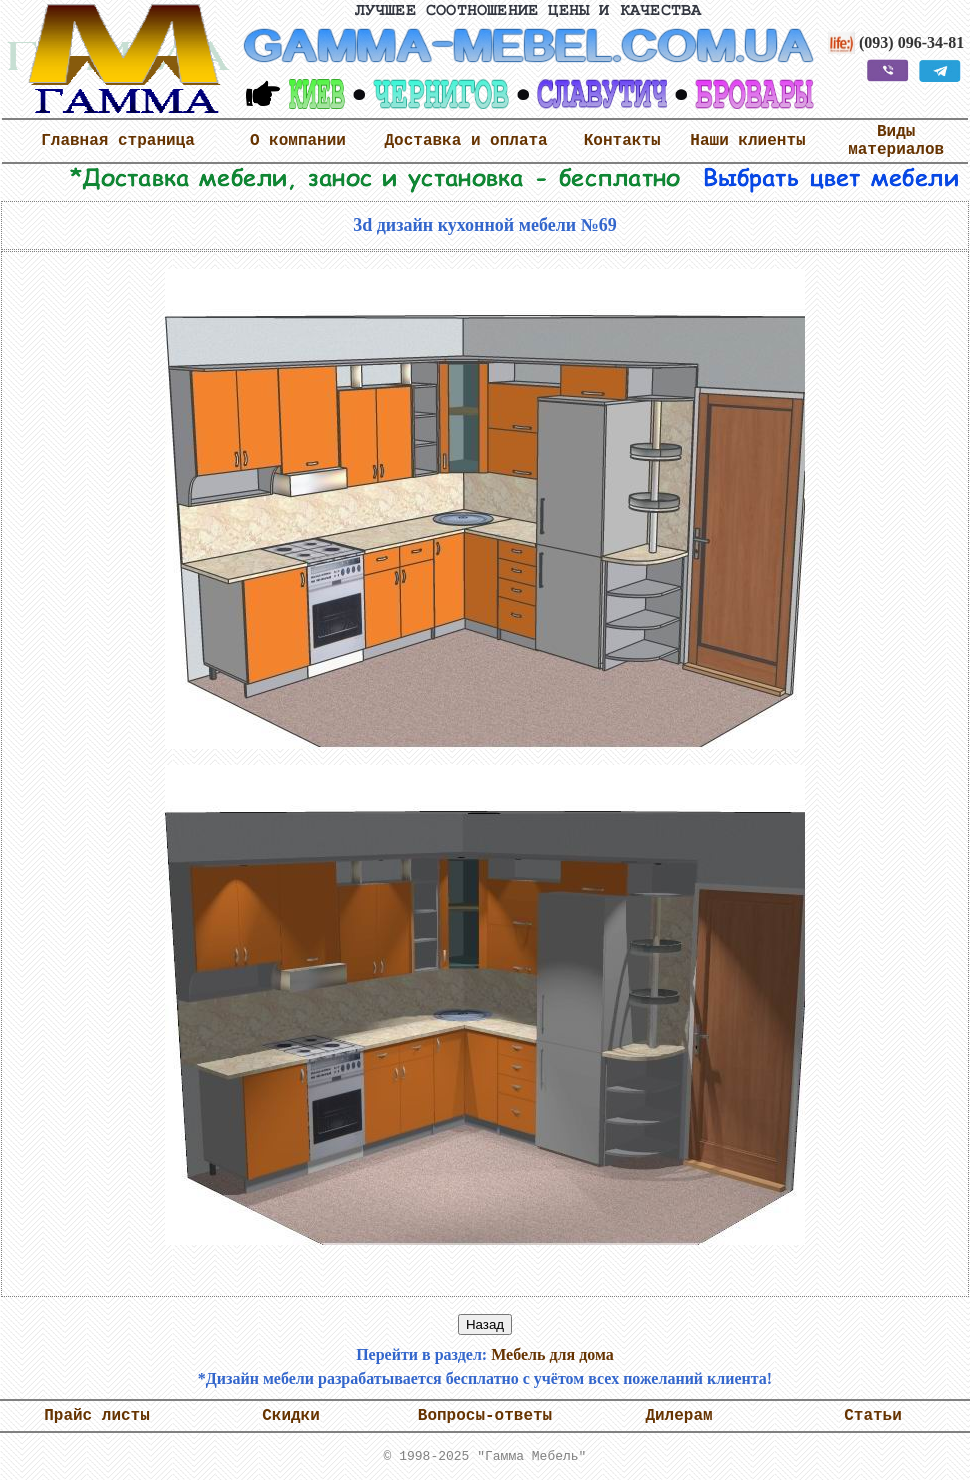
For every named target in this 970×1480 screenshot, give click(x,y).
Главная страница (118, 141)
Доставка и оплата (465, 141)
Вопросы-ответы (485, 1416)
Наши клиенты (747, 141)
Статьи (873, 1416)
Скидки (291, 1416)
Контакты (622, 141)
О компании (298, 141)
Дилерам (678, 1416)
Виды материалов (896, 141)
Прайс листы (97, 1416)
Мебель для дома (552, 1354)
